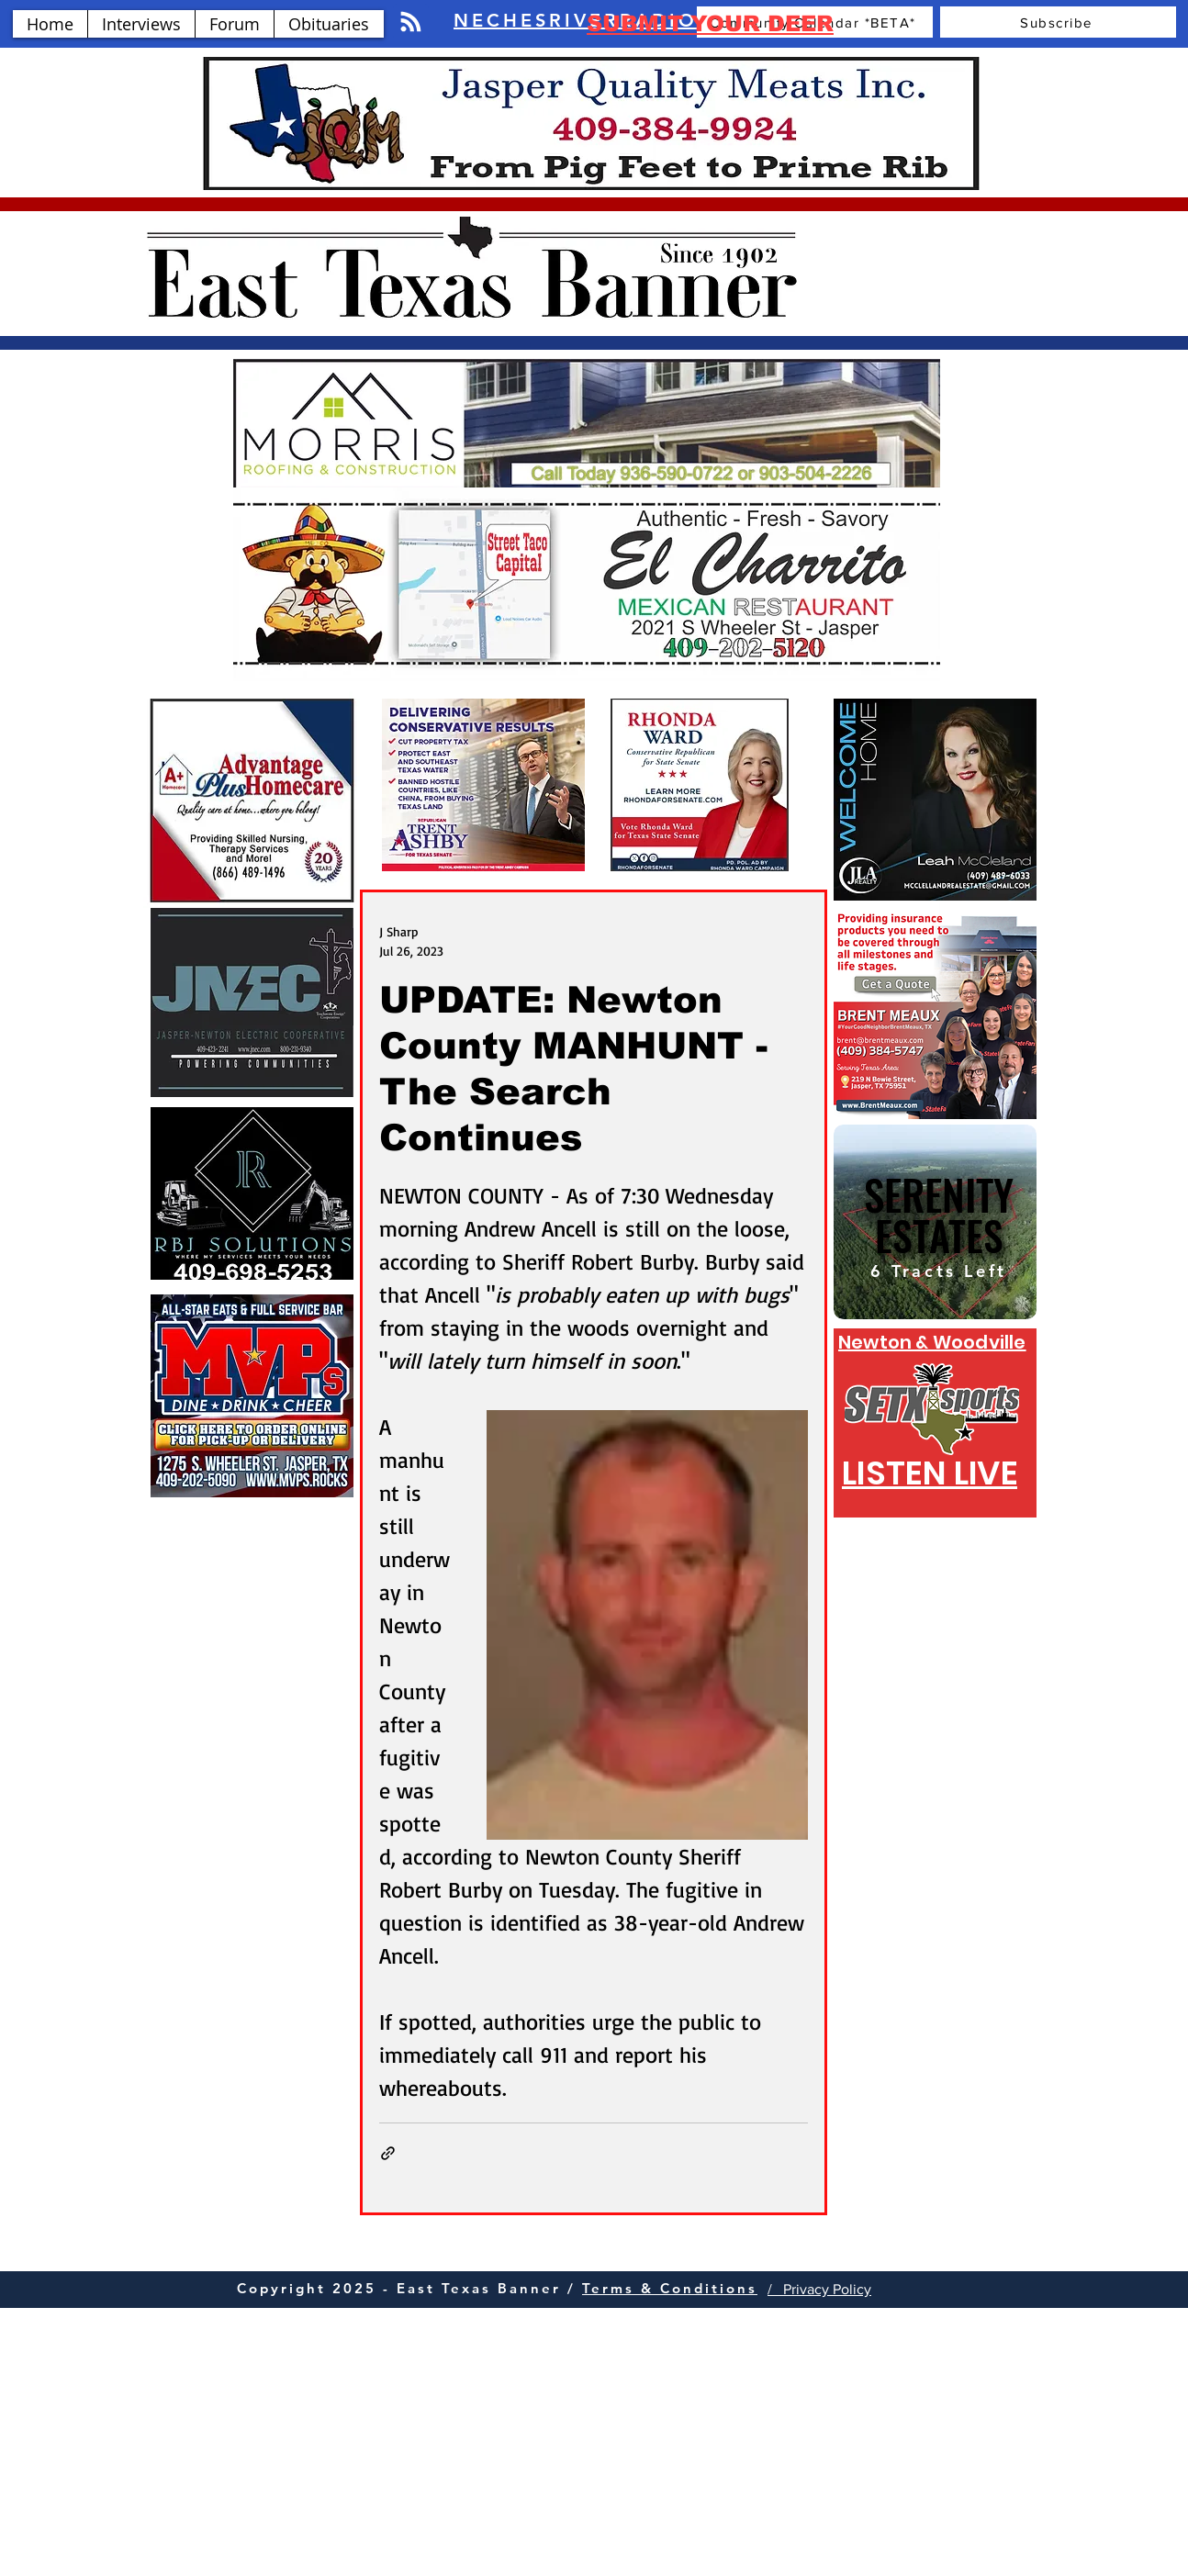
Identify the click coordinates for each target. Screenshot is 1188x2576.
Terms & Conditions (669, 2288)
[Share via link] (388, 2153)
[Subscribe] (1058, 22)
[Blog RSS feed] (411, 22)
